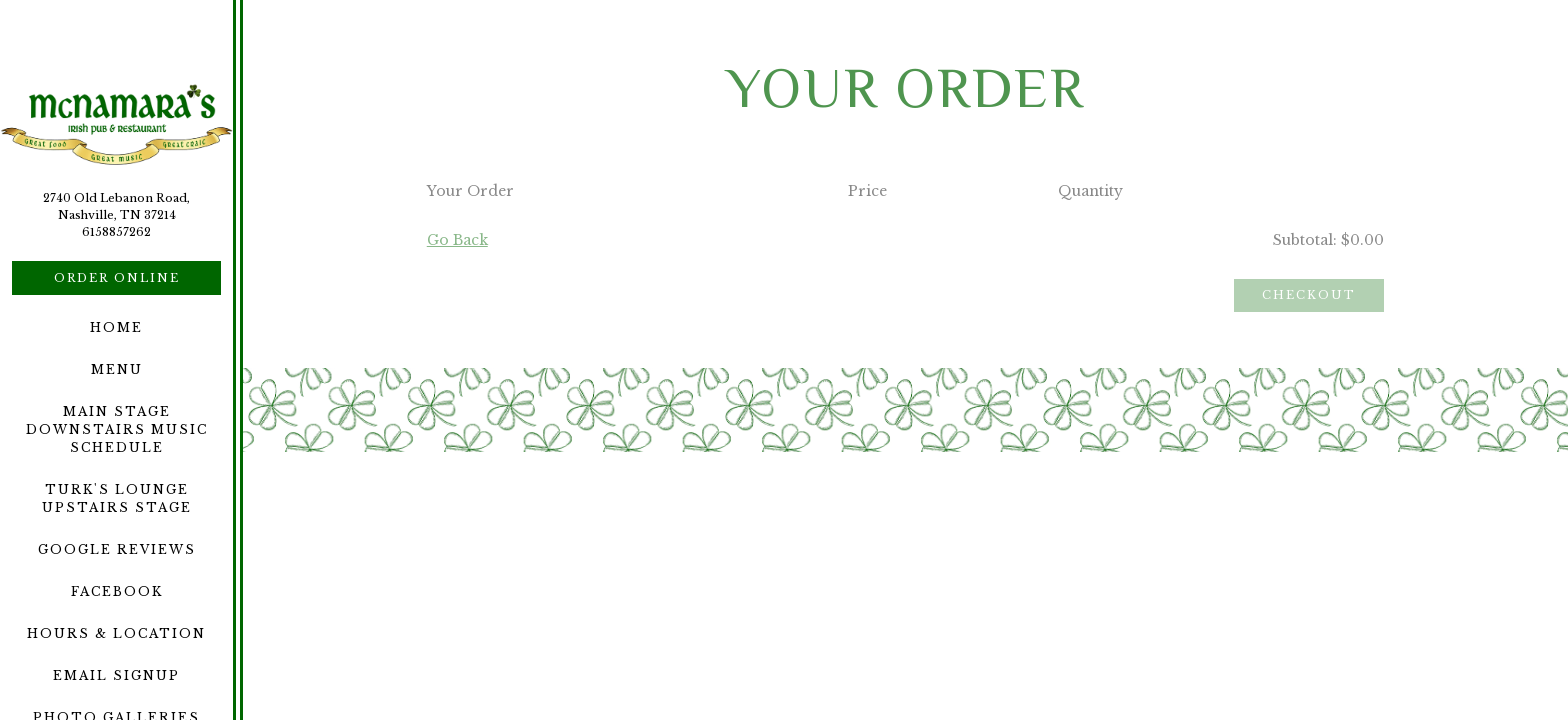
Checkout (1309, 295)
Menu (117, 369)
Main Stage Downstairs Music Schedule (117, 429)
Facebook (117, 591)
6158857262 (116, 232)
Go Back (457, 240)
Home (116, 327)
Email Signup (116, 675)
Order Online (117, 278)
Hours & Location (116, 633)
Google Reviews (117, 549)
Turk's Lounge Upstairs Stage (117, 498)
